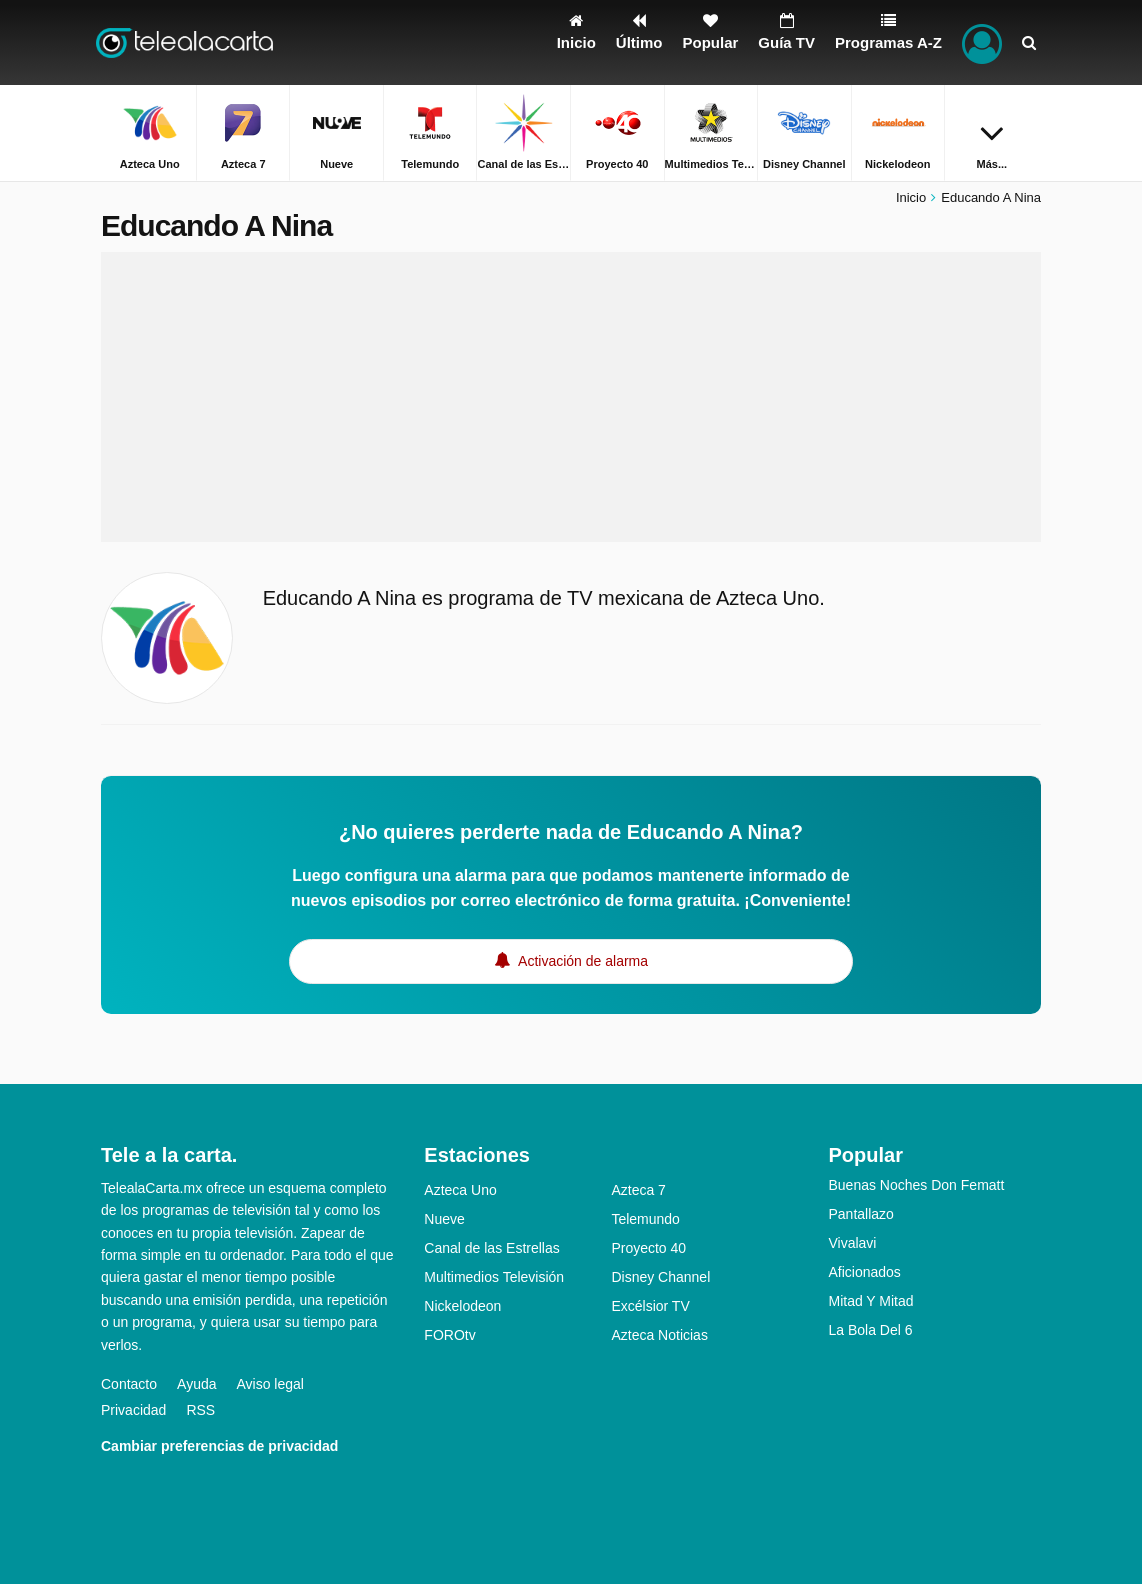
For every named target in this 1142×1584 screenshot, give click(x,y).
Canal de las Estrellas (491, 1248)
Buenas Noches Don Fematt (916, 1185)
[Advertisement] (571, 397)
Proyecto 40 (648, 1248)
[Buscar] (1029, 42)
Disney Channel (660, 1277)
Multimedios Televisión (494, 1277)
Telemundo (645, 1219)
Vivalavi (852, 1243)
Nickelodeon (462, 1306)
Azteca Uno (460, 1190)
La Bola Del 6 (870, 1330)
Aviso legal (270, 1384)
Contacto (129, 1384)
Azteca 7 (638, 1190)
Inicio (911, 197)
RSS (200, 1410)
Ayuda (196, 1384)
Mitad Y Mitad (870, 1301)
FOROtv (449, 1335)
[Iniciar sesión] (982, 42)
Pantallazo (860, 1214)
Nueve (444, 1219)
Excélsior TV (650, 1306)
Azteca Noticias (659, 1335)
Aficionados (864, 1272)
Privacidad (133, 1410)
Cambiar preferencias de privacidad (219, 1446)
